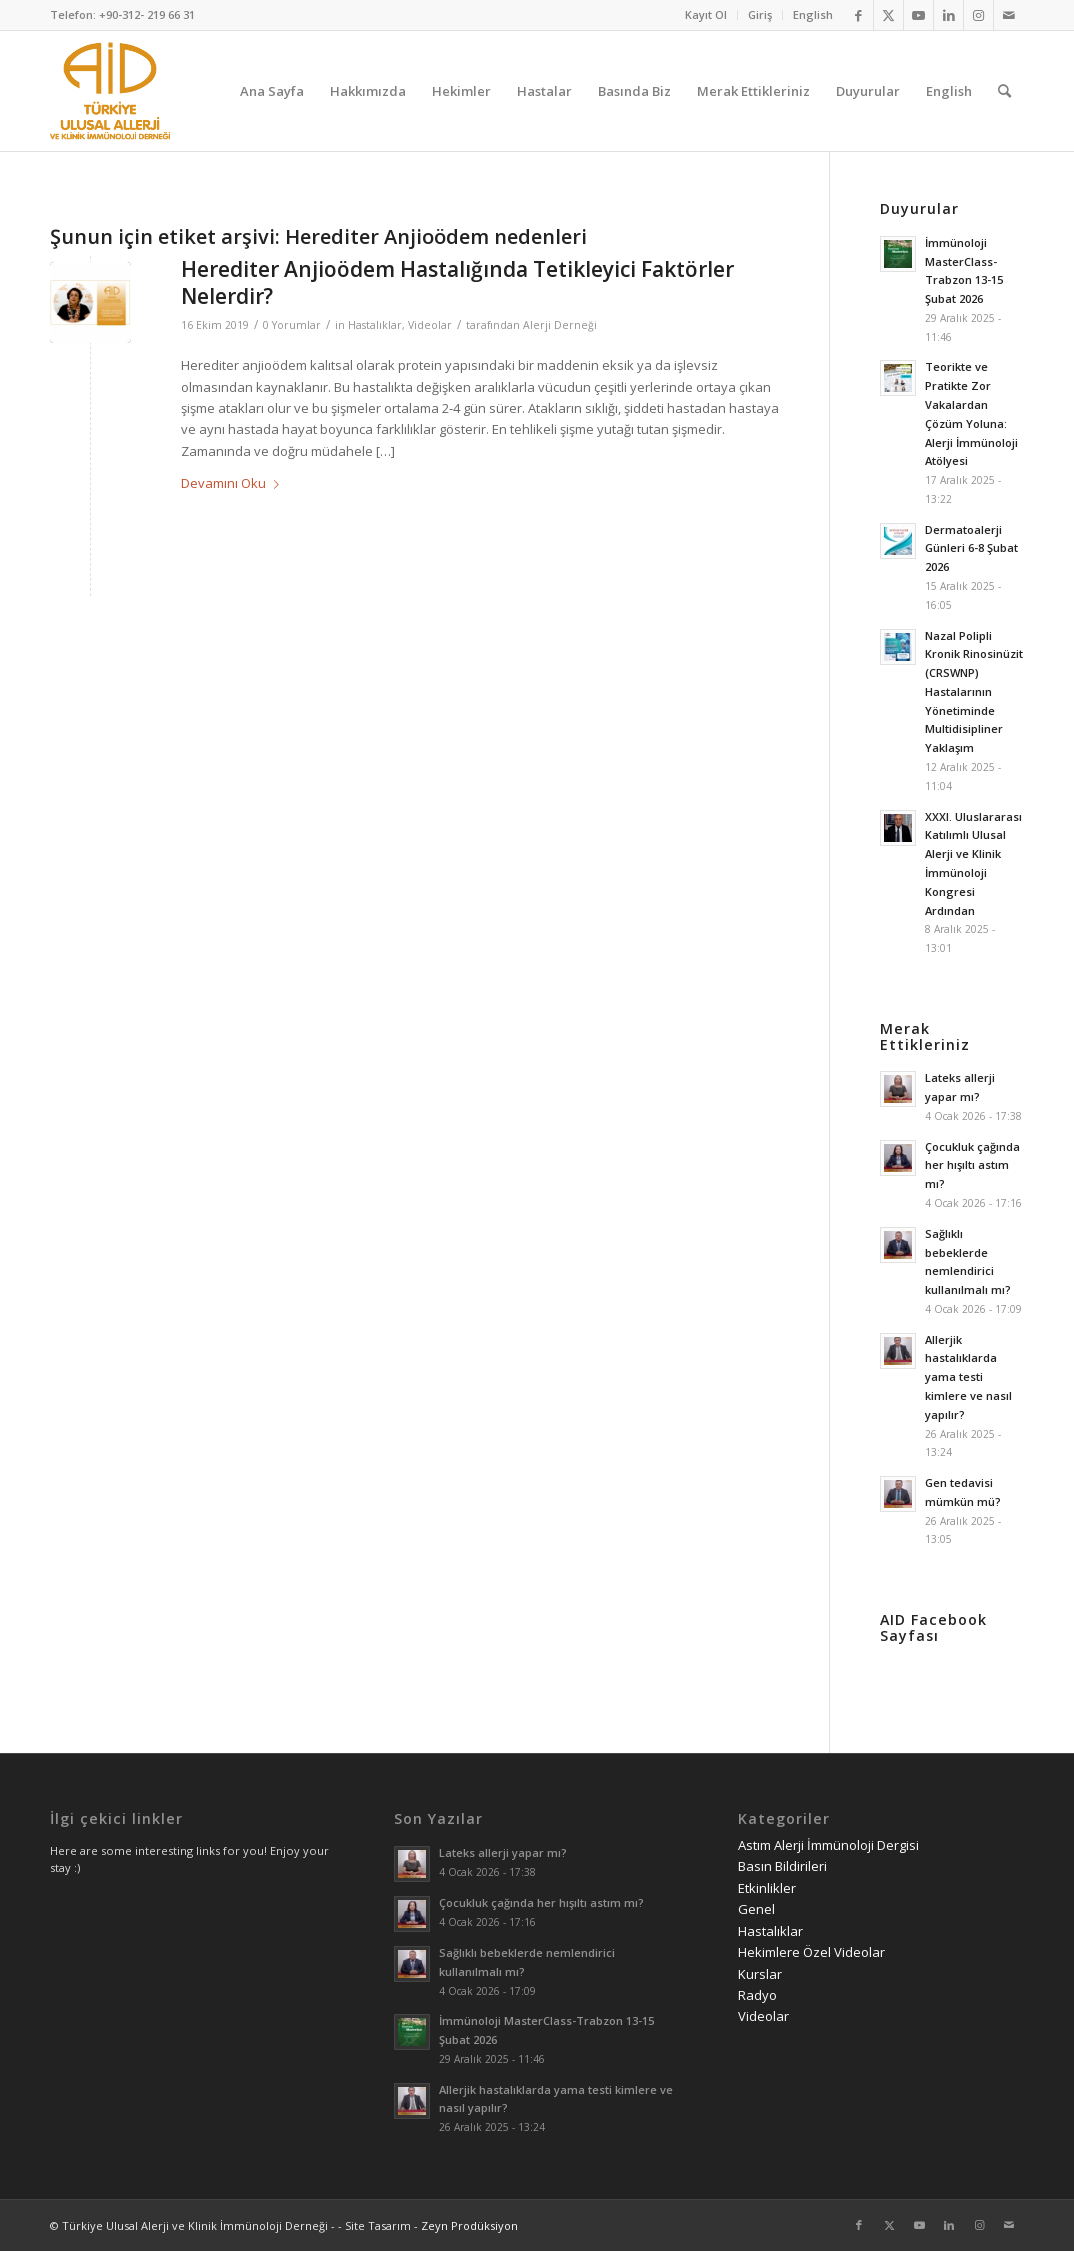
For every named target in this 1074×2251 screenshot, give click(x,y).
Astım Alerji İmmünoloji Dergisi (828, 1845)
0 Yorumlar (292, 325)
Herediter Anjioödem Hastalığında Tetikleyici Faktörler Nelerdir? (457, 282)
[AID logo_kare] (110, 91)
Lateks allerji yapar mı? (503, 1852)
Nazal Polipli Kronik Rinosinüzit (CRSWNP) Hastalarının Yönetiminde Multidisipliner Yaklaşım (974, 692)
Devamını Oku (234, 483)
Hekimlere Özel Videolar (811, 1952)
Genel (756, 1909)
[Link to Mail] (1009, 15)
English (813, 14)
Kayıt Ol (706, 14)
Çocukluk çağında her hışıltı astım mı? (972, 1165)
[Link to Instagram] (978, 15)
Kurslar (760, 1974)
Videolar (430, 325)
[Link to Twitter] (888, 15)
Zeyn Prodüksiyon (469, 2225)
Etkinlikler (767, 1888)
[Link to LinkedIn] (948, 15)
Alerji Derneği (560, 325)
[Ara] (1004, 91)
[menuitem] (706, 15)
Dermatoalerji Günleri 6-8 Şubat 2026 (971, 548)
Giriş (760, 14)
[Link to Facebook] (858, 15)
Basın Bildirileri (782, 1866)
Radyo (757, 1995)
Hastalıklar (375, 325)
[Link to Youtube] (918, 15)
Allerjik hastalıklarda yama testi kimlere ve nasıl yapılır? (968, 1377)
